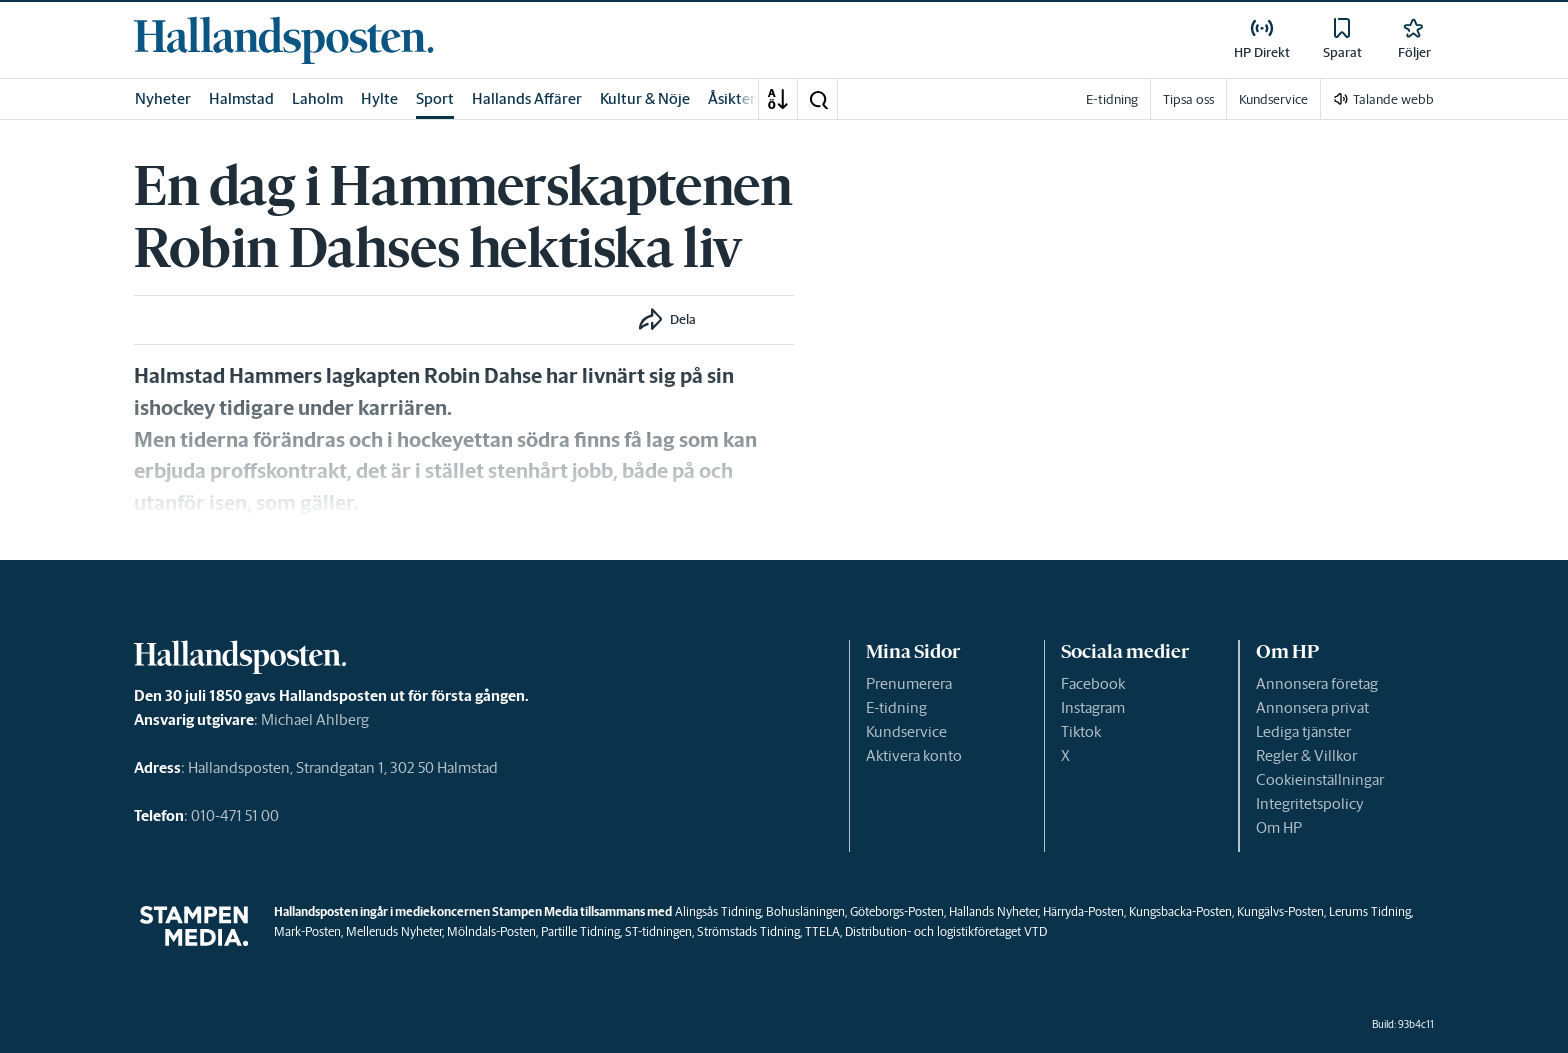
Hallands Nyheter (993, 911)
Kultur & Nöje (645, 98)
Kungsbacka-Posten (1180, 911)
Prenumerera (909, 683)
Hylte (379, 98)
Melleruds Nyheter (394, 931)
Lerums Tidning (1370, 911)
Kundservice (906, 731)
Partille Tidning (580, 931)
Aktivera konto (914, 755)
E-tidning (896, 707)
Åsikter (732, 98)
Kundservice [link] (1273, 99)
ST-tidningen (658, 931)
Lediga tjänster (1303, 731)
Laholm (317, 98)
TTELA (822, 931)
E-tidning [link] (1112, 99)
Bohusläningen (805, 911)
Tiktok (1081, 731)
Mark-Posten (307, 931)
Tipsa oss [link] (1188, 99)
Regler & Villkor (1306, 755)
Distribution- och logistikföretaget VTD (946, 931)
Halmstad (241, 98)
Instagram (1093, 707)
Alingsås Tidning (718, 911)
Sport (435, 98)
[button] (818, 99)
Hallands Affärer (527, 98)
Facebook (1093, 683)
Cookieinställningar (1320, 779)
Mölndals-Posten (491, 931)
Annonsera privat (1312, 707)
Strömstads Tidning (748, 931)
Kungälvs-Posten (1280, 911)
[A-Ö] (778, 99)
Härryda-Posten (1083, 911)
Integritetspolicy (1310, 803)
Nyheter (163, 98)
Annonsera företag (1317, 683)
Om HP (1279, 827)
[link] (284, 40)
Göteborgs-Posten (897, 911)
